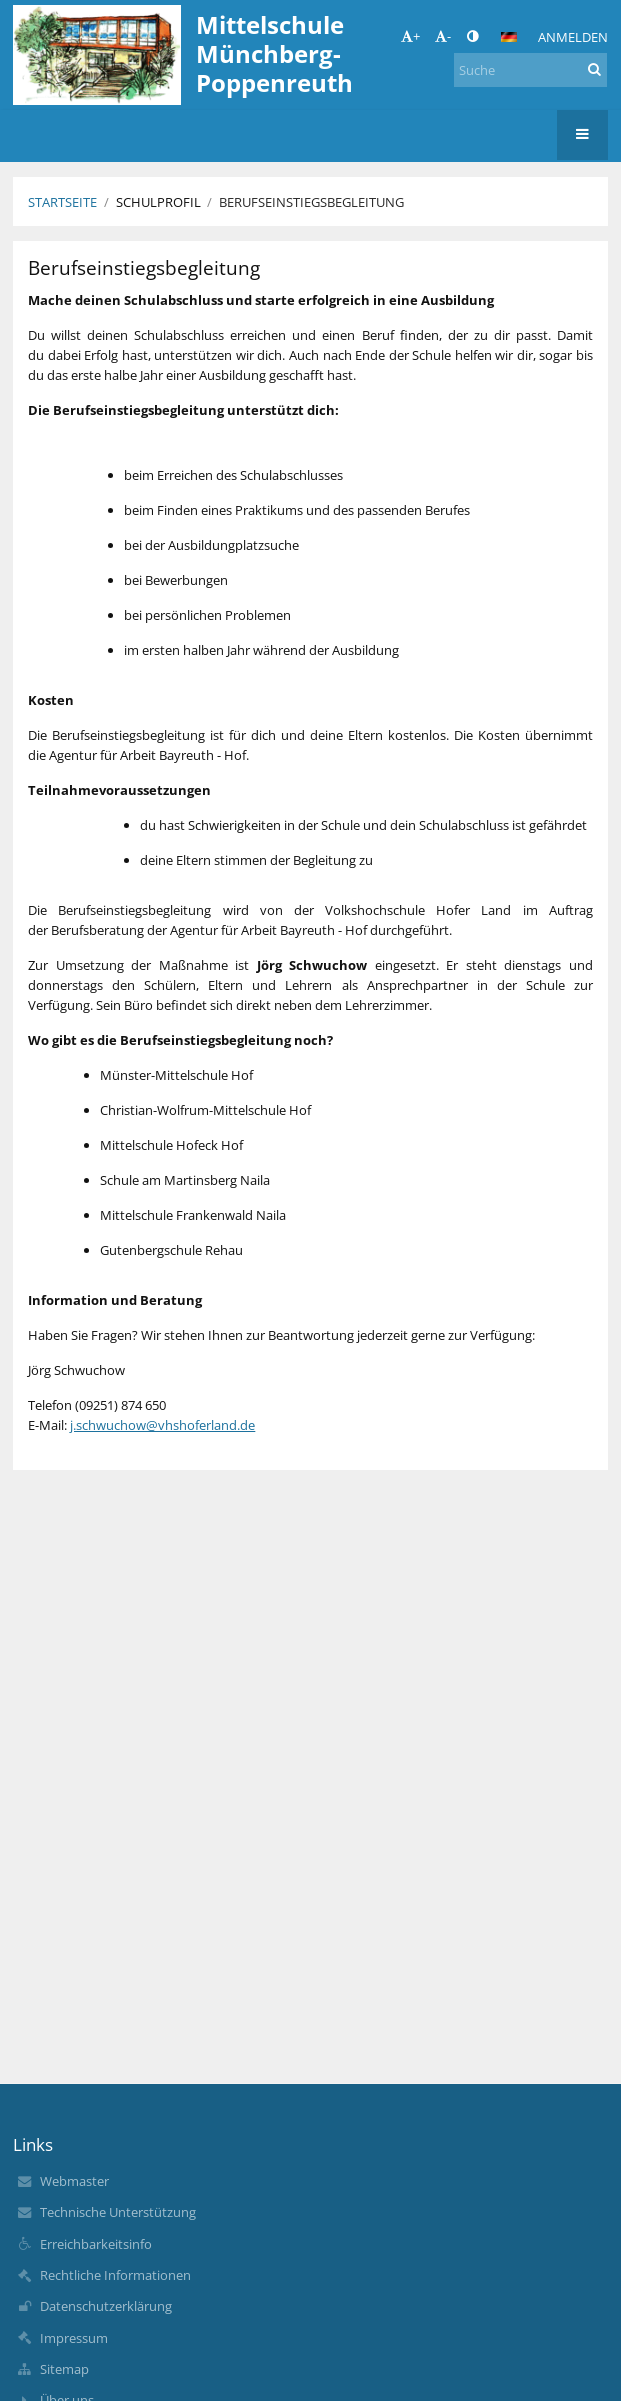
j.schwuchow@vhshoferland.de (162, 1425)
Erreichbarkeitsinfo (96, 2244)
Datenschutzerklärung (106, 2306)
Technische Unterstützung (118, 2212)
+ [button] (410, 36)
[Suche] (530, 70)
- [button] (443, 36)
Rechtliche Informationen (115, 2275)
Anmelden (573, 37)
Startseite (62, 202)
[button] (509, 37)
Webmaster (74, 2181)
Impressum (74, 2338)
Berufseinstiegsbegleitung (311, 202)
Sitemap (64, 2369)
